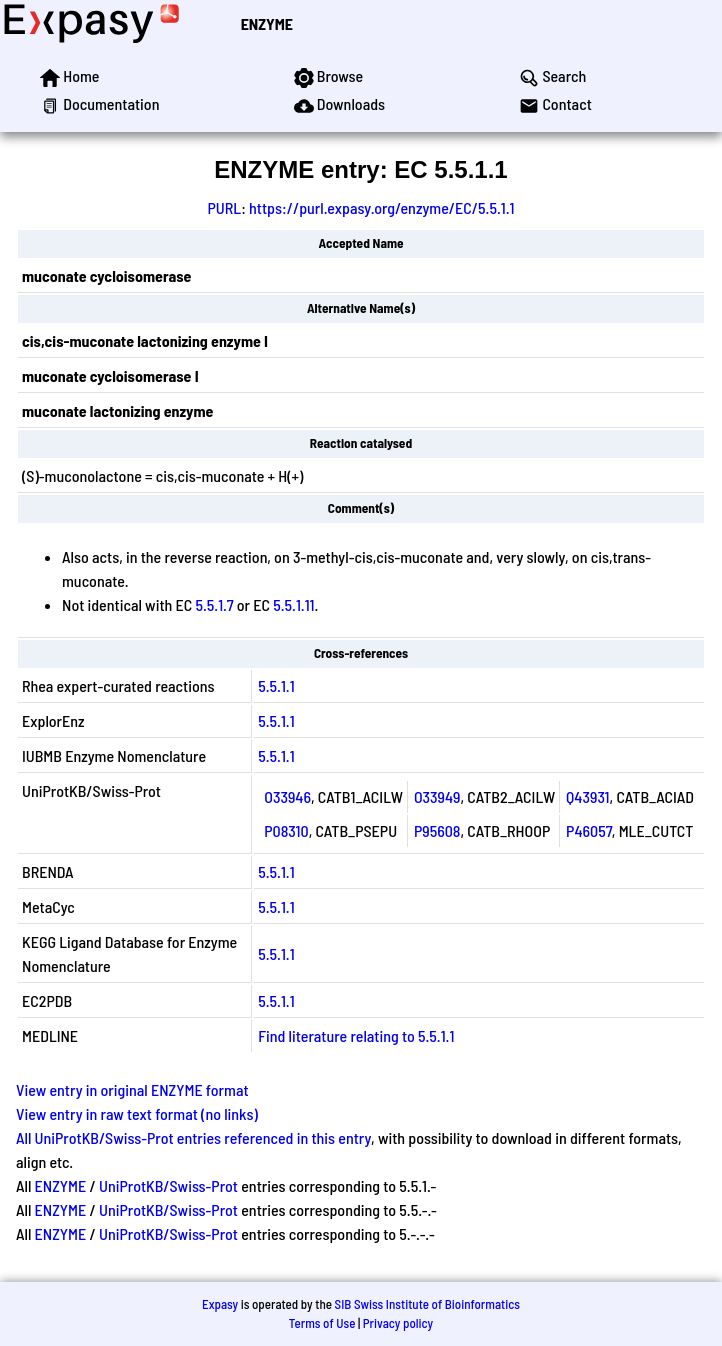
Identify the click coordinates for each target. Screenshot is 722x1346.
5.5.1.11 (293, 604)
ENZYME (267, 23)
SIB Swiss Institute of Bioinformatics (427, 1304)
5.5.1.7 (214, 604)
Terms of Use (322, 1323)
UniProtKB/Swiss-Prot (168, 1185)
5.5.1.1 (276, 685)
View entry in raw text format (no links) (137, 1113)
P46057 (589, 830)
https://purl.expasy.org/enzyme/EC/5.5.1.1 (381, 207)
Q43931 (587, 796)
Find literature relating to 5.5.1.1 (356, 1035)
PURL (225, 207)
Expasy (220, 1304)
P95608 (437, 830)
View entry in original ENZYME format (132, 1089)
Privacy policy (398, 1323)
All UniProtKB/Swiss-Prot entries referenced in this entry (193, 1137)
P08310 (286, 830)
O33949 (437, 796)
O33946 (287, 796)
